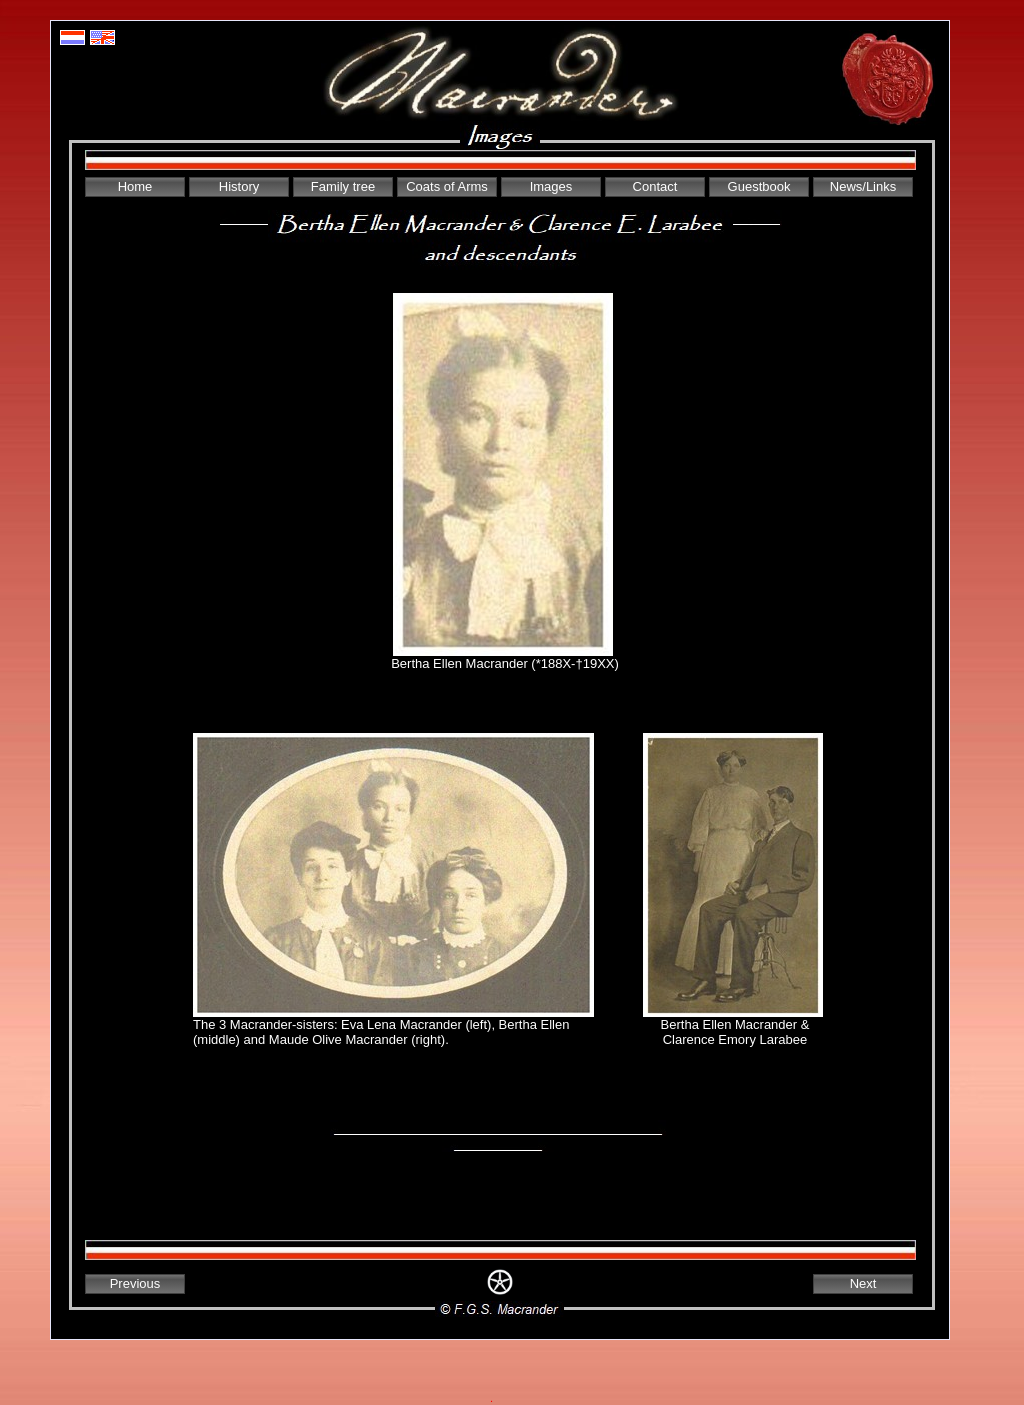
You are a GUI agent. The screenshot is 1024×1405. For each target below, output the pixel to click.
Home (135, 186)
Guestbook (759, 186)
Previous (135, 1283)
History (239, 186)
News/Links (863, 186)
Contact (655, 186)
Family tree (343, 186)
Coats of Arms (447, 186)
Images (551, 186)
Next (863, 1283)
